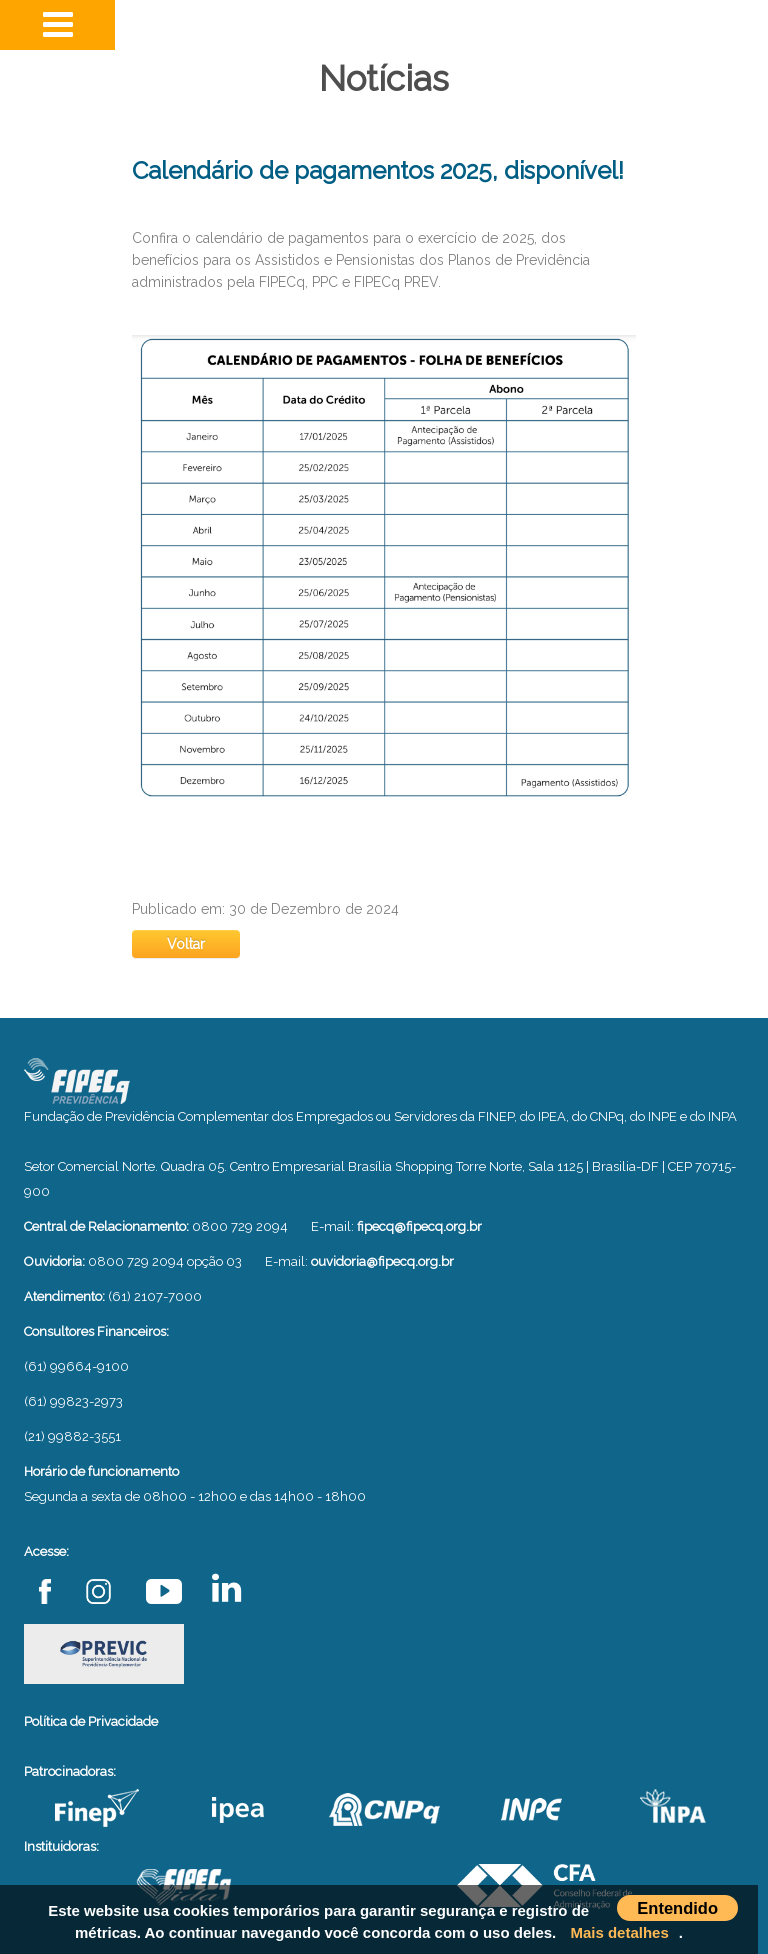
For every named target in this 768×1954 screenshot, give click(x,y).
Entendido (677, 1908)
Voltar (186, 944)
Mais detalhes (619, 1932)
